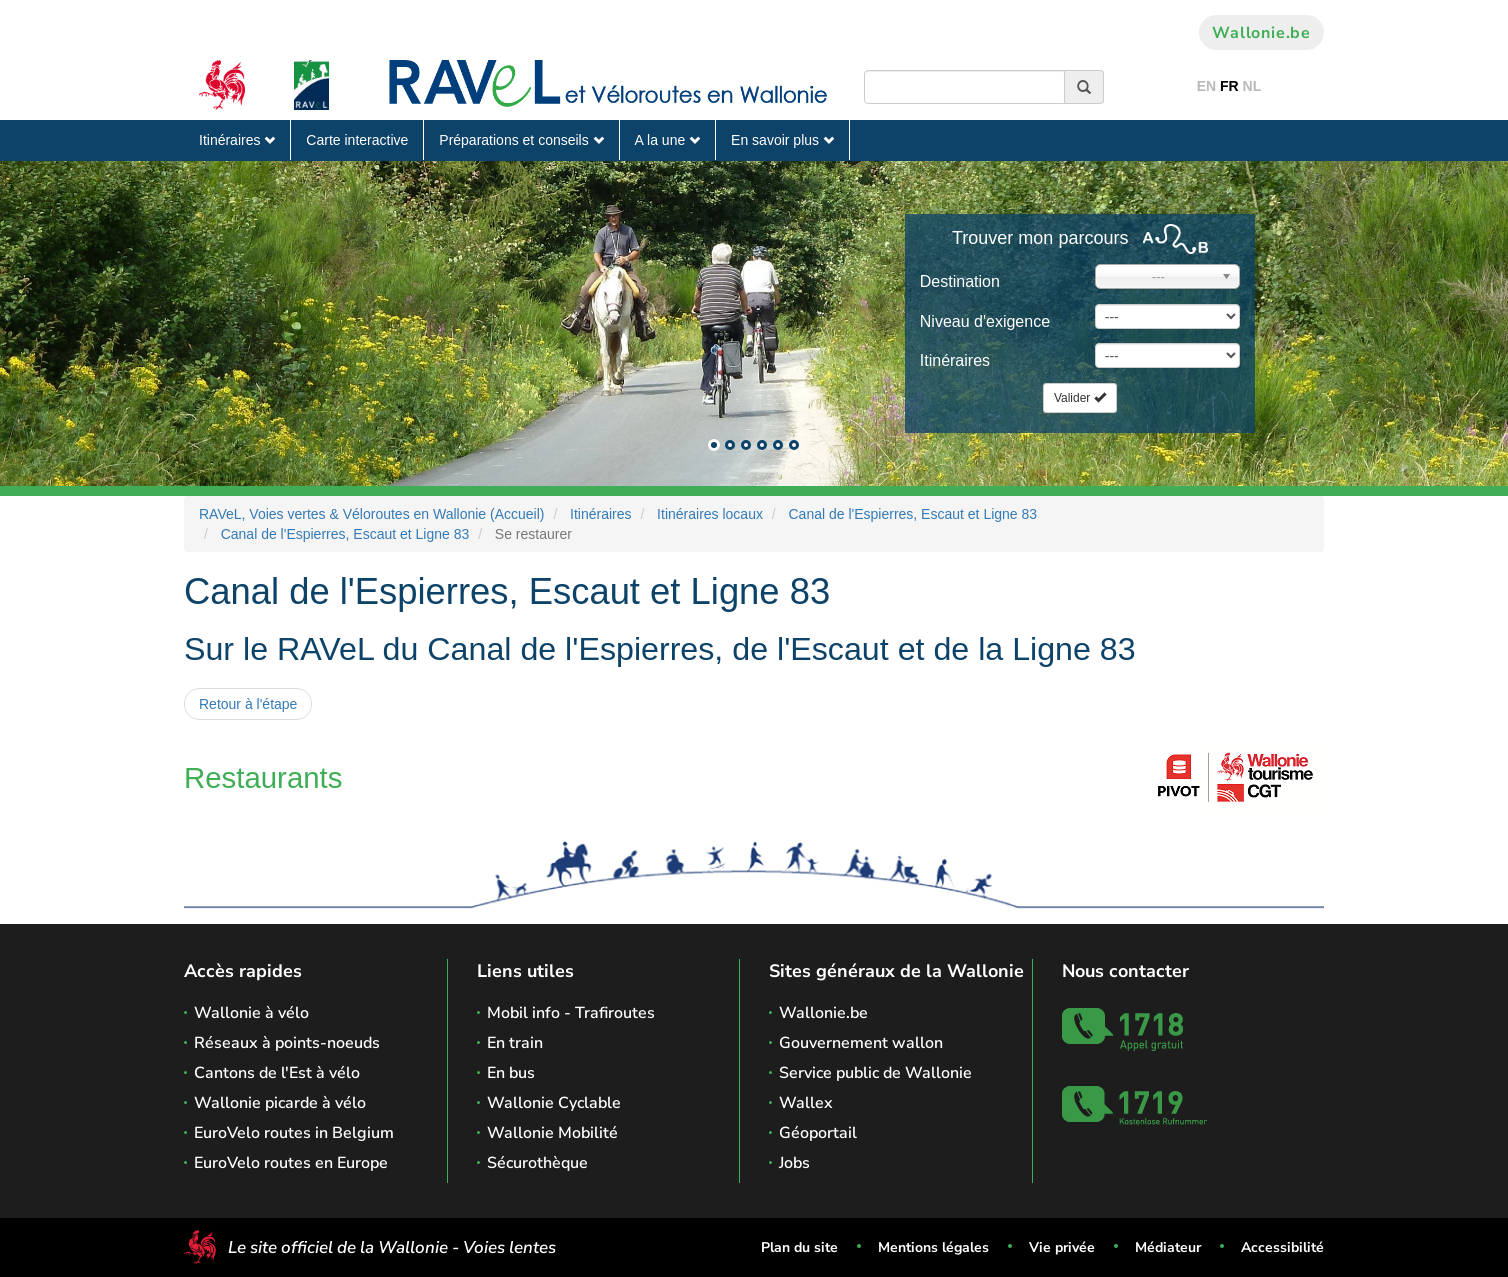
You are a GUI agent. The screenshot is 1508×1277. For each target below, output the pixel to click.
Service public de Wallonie (875, 1073)
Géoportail (818, 1133)
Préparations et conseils (521, 140)
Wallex (806, 1103)
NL (1252, 86)
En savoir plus (782, 140)
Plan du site (799, 1247)
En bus (511, 1073)
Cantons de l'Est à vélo (277, 1073)
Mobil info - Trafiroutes (571, 1013)
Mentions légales (933, 1247)
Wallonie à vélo (251, 1013)
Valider (1080, 398)
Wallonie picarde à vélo (280, 1103)
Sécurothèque (537, 1163)
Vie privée (1062, 1247)
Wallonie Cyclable (554, 1103)
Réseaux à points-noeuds (287, 1043)
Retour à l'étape (248, 704)
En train (515, 1043)
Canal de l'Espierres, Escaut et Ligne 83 (913, 514)
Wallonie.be (1261, 33)
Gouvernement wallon (861, 1043)
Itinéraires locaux (710, 514)
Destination (960, 281)
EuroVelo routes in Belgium (294, 1133)
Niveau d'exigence (985, 321)
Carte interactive (357, 140)
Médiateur (1168, 1247)
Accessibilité (1282, 1247)
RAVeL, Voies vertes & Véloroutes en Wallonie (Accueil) (372, 514)
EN (1206, 86)
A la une (668, 140)
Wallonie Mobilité (552, 1133)
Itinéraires (237, 140)
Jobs (794, 1163)
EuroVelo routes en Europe (291, 1163)
